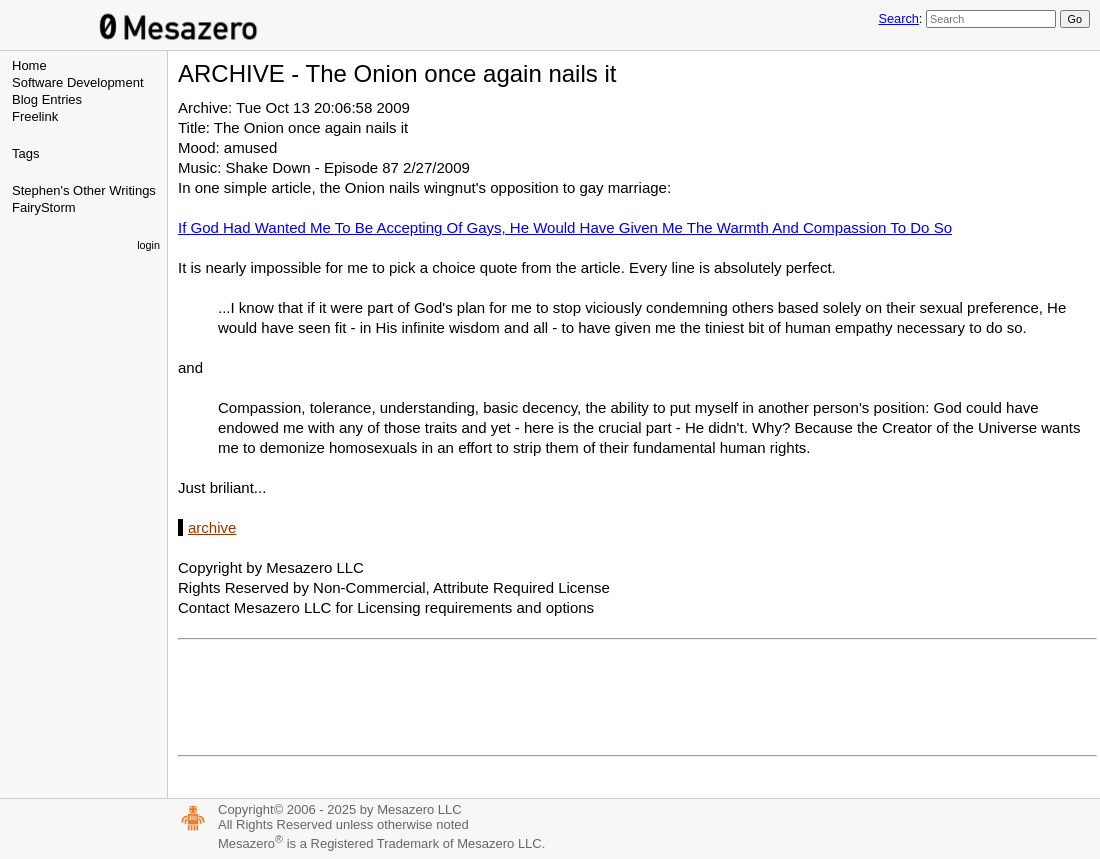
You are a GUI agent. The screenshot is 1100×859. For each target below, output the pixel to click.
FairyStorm (44, 207)
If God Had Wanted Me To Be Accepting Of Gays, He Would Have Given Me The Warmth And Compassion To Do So (565, 227)
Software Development (78, 82)
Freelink (35, 116)
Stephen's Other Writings (84, 190)
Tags (25, 153)
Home (29, 65)
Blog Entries (47, 99)
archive (212, 527)
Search (898, 18)
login (148, 245)
